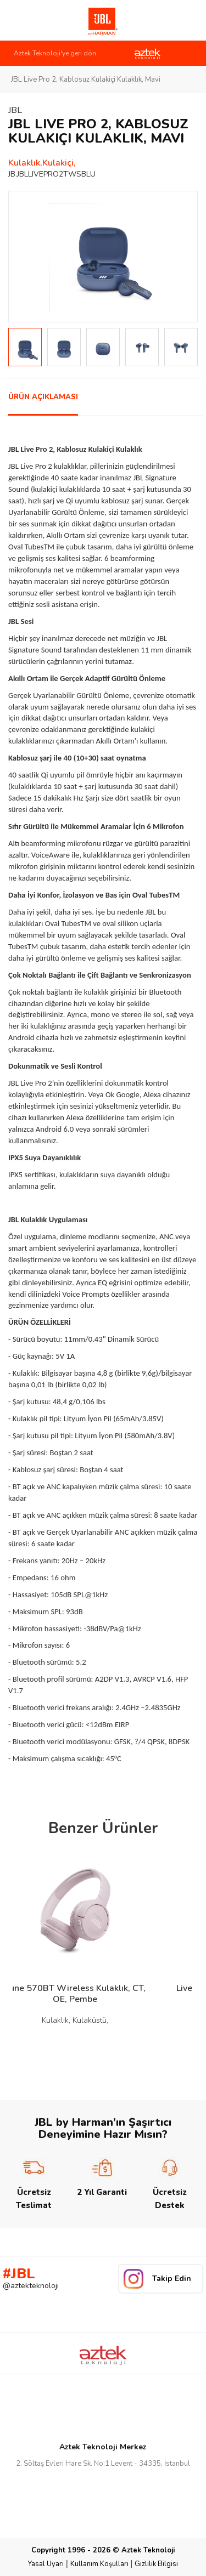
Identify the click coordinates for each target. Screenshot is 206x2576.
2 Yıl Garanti (102, 2177)
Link (21, 20)
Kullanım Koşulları (99, 2564)
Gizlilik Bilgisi (156, 2564)
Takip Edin (171, 2278)
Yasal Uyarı (46, 2564)
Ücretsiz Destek (170, 2184)
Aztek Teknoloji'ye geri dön (55, 53)
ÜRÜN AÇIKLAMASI (43, 397)
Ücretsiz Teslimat (34, 2184)
